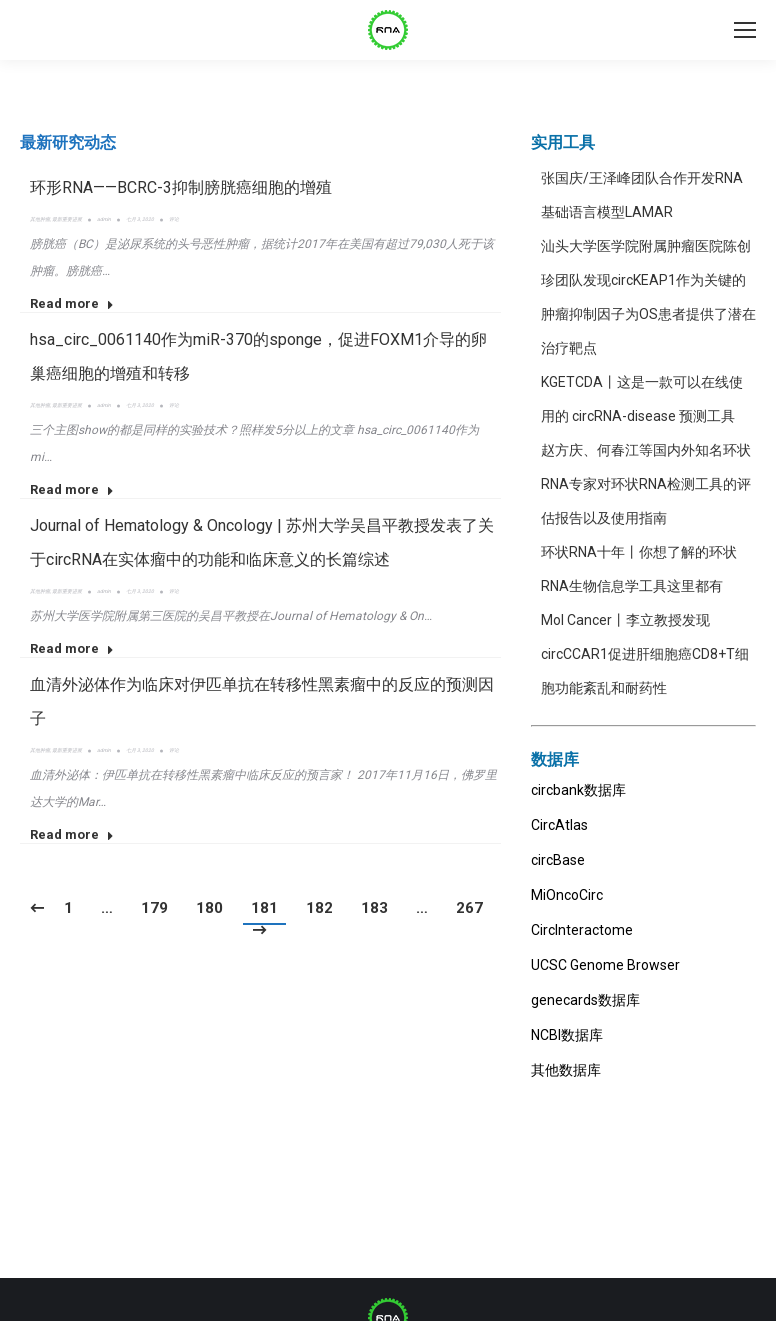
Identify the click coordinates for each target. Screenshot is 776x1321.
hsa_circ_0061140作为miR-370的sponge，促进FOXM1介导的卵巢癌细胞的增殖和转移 (258, 356)
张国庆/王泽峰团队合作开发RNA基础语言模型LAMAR (642, 195)
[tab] (68, 143)
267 (469, 908)
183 (374, 908)
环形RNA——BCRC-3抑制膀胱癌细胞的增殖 (181, 187)
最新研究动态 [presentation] (68, 142)
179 (154, 908)
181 (264, 908)
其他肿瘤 (40, 219)
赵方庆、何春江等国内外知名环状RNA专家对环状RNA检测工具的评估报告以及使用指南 (646, 484)
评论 (174, 219)
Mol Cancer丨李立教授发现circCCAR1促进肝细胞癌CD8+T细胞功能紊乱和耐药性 (645, 654)
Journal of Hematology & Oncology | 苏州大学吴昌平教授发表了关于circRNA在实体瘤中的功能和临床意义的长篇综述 (262, 542)
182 (319, 908)
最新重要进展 (67, 219)
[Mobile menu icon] (745, 30)
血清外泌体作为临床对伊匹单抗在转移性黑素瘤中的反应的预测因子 (262, 701)
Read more (72, 303)
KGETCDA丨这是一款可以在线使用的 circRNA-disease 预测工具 (642, 399)
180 (209, 908)
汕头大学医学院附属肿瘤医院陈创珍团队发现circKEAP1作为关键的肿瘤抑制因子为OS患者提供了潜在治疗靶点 (648, 297)
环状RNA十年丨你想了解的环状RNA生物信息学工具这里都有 (639, 569)
